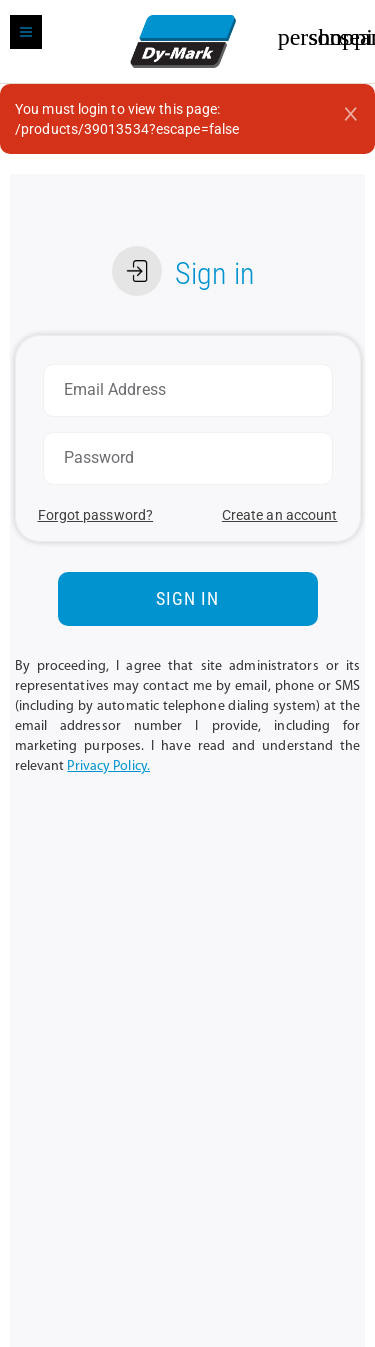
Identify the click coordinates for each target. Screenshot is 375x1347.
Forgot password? (96, 515)
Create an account (280, 515)
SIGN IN (187, 598)
